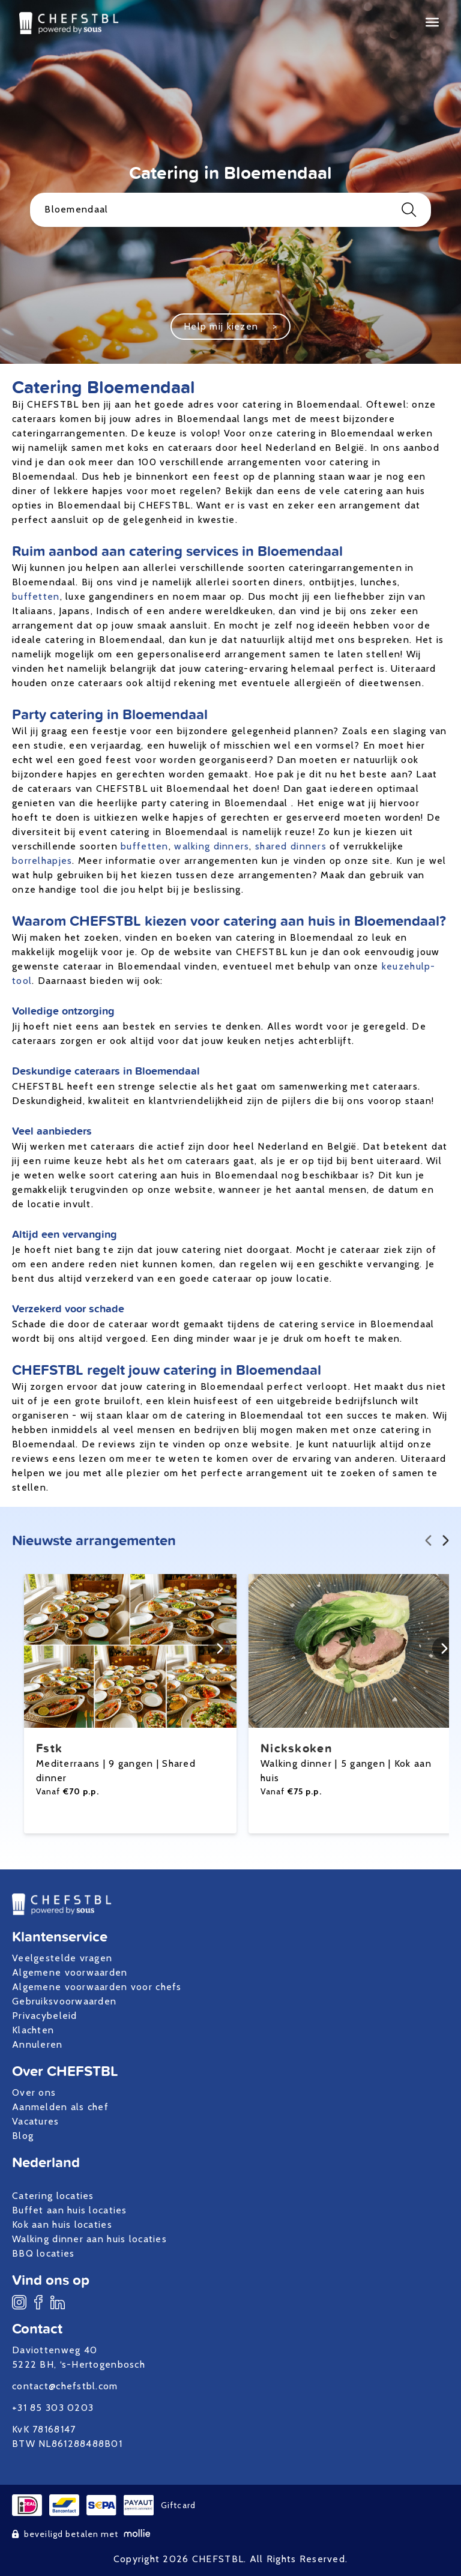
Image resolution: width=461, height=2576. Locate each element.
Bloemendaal (230, 209)
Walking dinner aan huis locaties (89, 2239)
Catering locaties (53, 2195)
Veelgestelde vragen (62, 1958)
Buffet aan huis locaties (69, 2210)
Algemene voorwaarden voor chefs (97, 1986)
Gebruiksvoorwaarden (64, 2001)
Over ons (34, 2092)
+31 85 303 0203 (53, 2407)
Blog (23, 2135)
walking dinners (211, 846)
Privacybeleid (44, 2015)
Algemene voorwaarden (70, 1972)
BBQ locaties (43, 2253)
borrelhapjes (42, 860)
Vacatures (35, 2121)
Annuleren (37, 2044)
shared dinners (291, 846)
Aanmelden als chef (60, 2107)
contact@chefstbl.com (65, 2386)
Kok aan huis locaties (62, 2224)
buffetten (36, 596)
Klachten (33, 2030)
